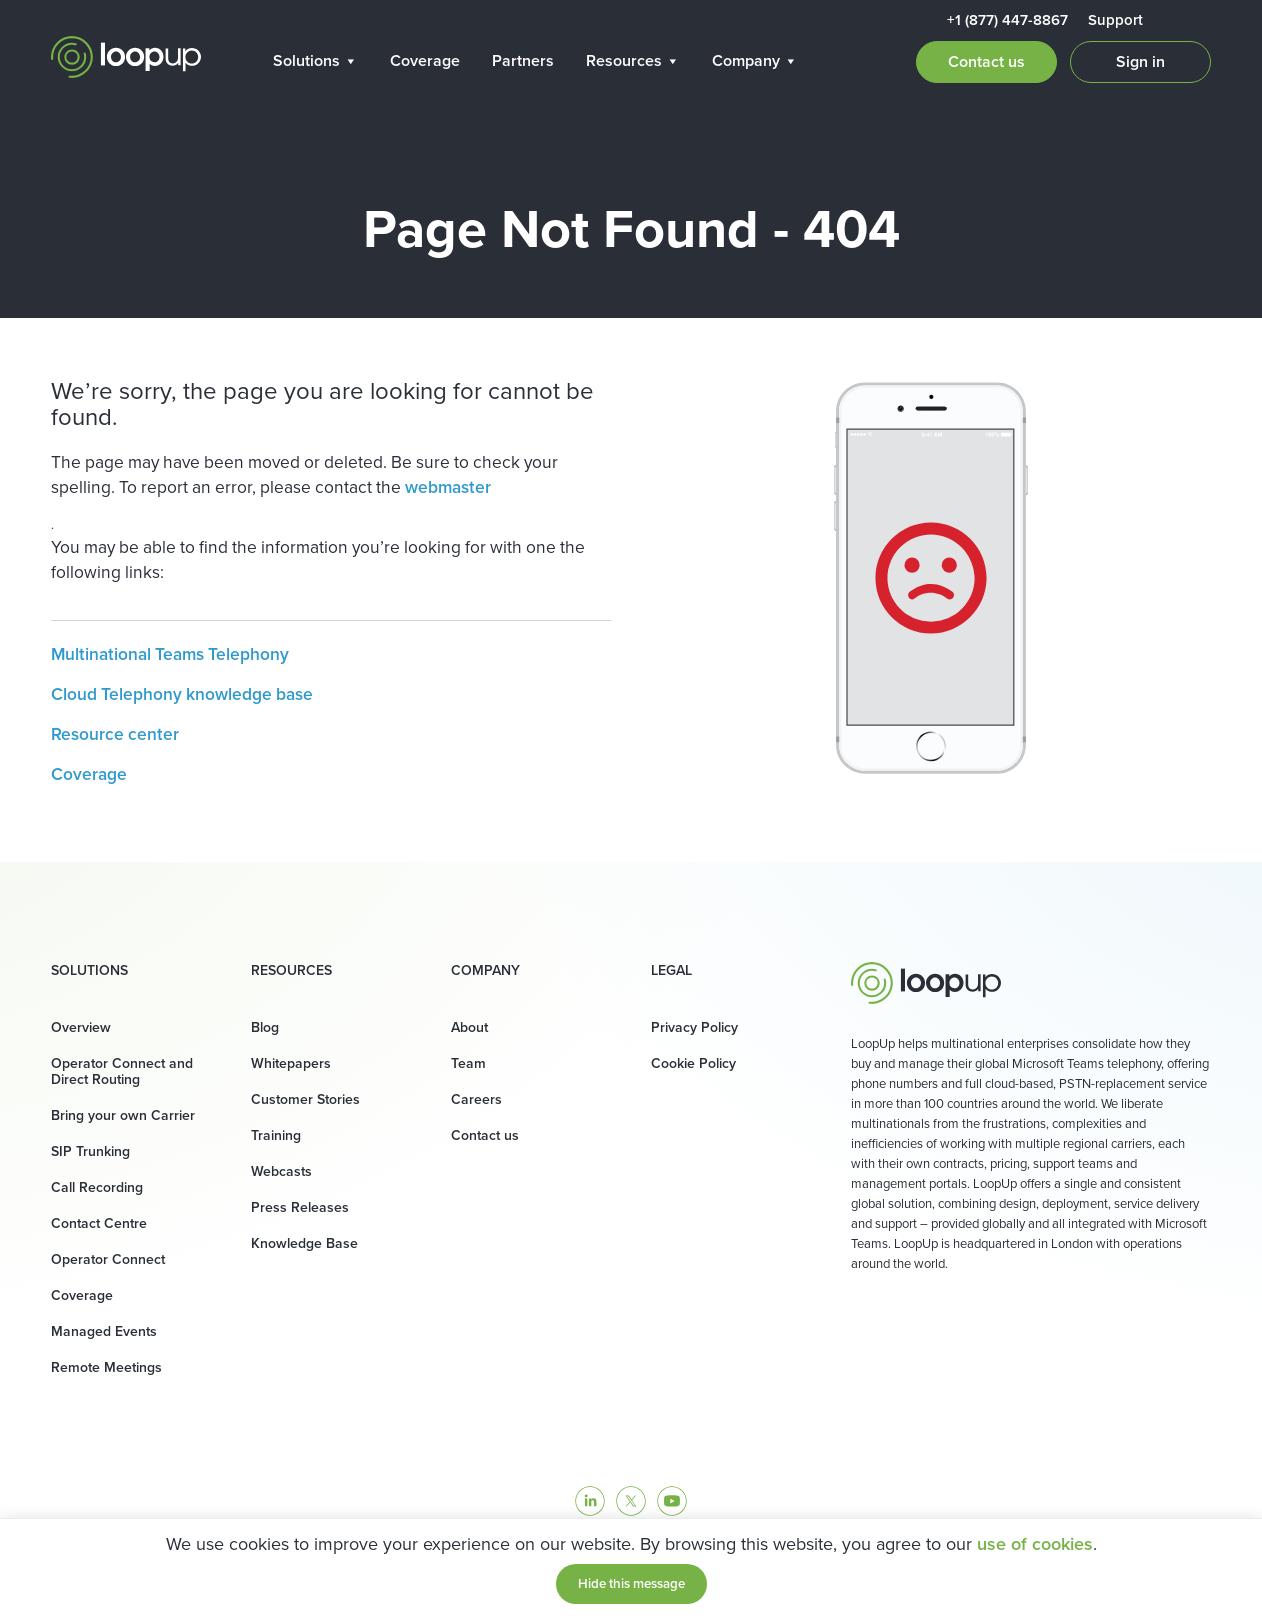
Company (755, 60)
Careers (476, 1099)
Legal (671, 971)
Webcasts (281, 1171)
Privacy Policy (694, 1027)
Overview (81, 1027)
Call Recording (97, 1187)
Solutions (315, 60)
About (469, 1027)
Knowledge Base (304, 1243)
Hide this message (631, 1583)
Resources (633, 60)
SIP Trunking (90, 1151)
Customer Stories (305, 1099)
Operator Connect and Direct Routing (122, 1071)
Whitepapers (291, 1063)
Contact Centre (99, 1223)
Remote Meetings (106, 1367)
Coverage (425, 60)
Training (276, 1135)
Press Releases (300, 1207)
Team (468, 1063)
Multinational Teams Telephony (170, 654)
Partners (523, 60)
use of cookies (1035, 1544)
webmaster (448, 487)
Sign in (1140, 61)
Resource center (115, 734)
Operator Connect (108, 1259)
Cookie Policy (693, 1063)
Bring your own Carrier (123, 1115)
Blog (265, 1027)
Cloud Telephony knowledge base (182, 694)
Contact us (986, 61)
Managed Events (104, 1331)
